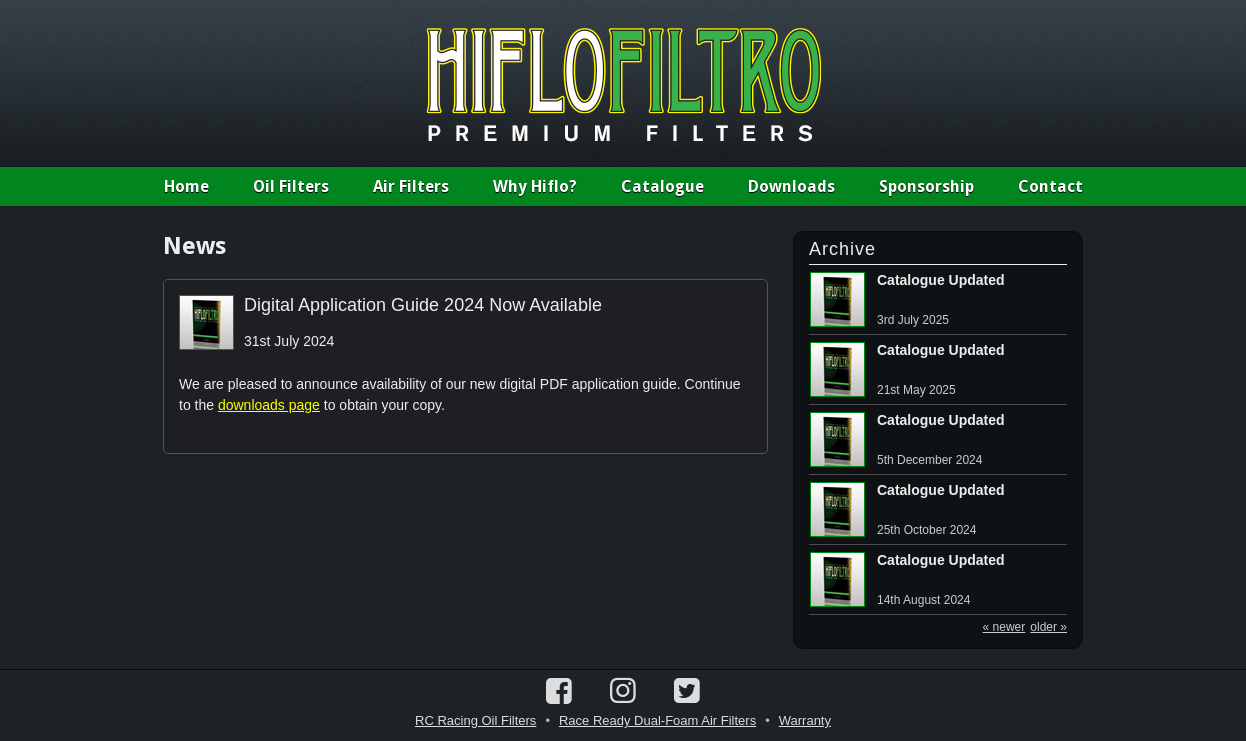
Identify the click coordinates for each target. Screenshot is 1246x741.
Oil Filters (291, 186)
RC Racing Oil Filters (475, 720)
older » (1048, 627)
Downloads (791, 186)
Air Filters (411, 186)
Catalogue (662, 186)
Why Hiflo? (535, 186)
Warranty (805, 720)
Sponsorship (926, 186)
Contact (1050, 186)
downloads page (269, 405)
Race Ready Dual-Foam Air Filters (657, 720)
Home (186, 186)
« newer (1004, 627)
